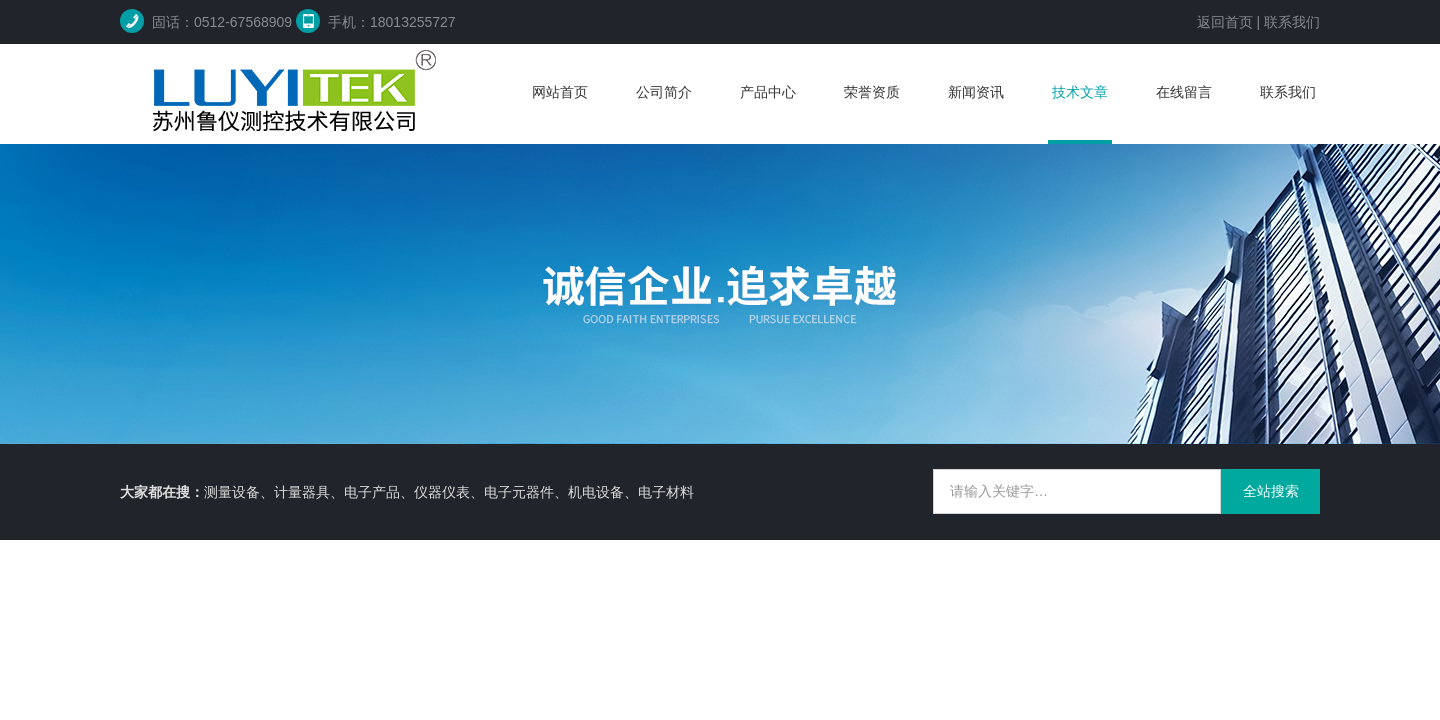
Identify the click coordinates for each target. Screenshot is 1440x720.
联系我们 (1292, 22)
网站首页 (560, 92)
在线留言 (1184, 92)
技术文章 (1080, 92)
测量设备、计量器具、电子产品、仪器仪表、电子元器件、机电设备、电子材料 (449, 492)
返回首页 (1225, 22)
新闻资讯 (976, 92)
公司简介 (664, 92)
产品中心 (768, 92)
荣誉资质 (872, 92)
